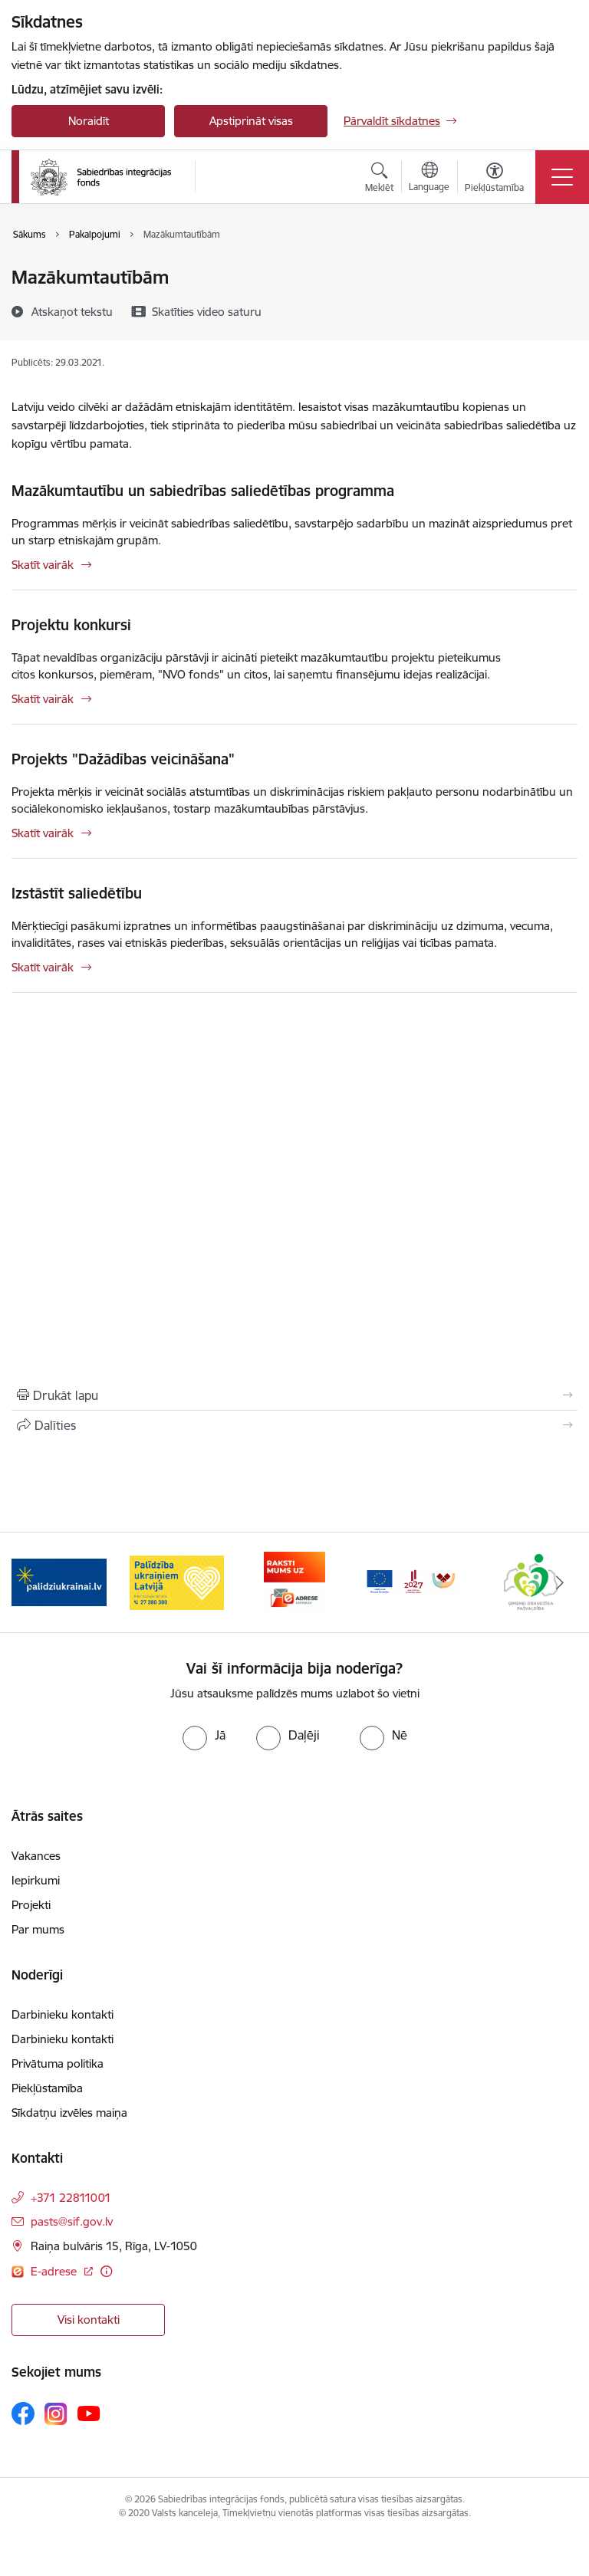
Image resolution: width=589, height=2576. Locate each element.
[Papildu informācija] (106, 2271)
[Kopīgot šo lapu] (294, 1425)
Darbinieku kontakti (63, 2014)
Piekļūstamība (47, 2088)
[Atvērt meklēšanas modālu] (379, 179)
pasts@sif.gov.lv (72, 2221)
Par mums (38, 1929)
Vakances (36, 1855)
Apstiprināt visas (251, 120)
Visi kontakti (89, 2319)
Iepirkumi (36, 1880)
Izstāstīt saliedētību (77, 893)
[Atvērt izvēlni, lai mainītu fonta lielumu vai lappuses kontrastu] (494, 179)
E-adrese (55, 2271)
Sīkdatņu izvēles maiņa (69, 2112)
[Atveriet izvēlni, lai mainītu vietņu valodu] (429, 178)
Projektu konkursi (71, 625)
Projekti (31, 1905)
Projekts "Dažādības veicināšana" (123, 759)
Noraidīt (88, 120)
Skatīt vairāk (43, 564)
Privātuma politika (58, 2063)
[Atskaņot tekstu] (72, 311)
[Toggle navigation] (562, 177)
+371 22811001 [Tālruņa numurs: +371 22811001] (71, 2197)
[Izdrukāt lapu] (294, 1395)
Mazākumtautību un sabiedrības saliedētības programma (203, 490)
